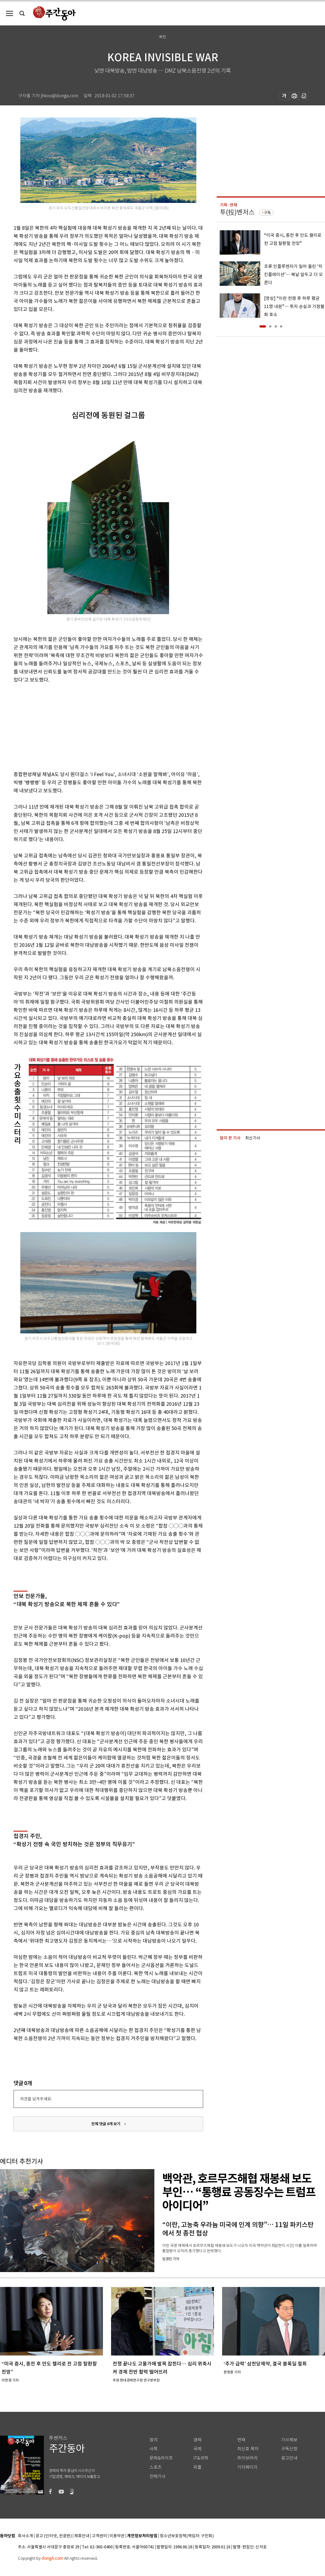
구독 (267, 212)
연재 (241, 2439)
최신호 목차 (248, 2448)
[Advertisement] (95, 726)
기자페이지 (247, 2467)
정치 (154, 2439)
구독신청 (289, 2448)
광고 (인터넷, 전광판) (53, 2536)
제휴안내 (81, 2536)
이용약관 (117, 2536)
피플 (197, 2467)
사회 (154, 2448)
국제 (197, 2448)
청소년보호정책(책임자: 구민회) (187, 2536)
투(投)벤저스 (237, 212)
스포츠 (156, 2467)
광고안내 (289, 2458)
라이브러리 (247, 2458)
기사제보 (289, 2439)
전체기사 (158, 2476)
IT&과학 (200, 2458)
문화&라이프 (161, 2458)
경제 (197, 2439)
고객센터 (99, 2536)
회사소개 (25, 2536)
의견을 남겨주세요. (36, 2098)
